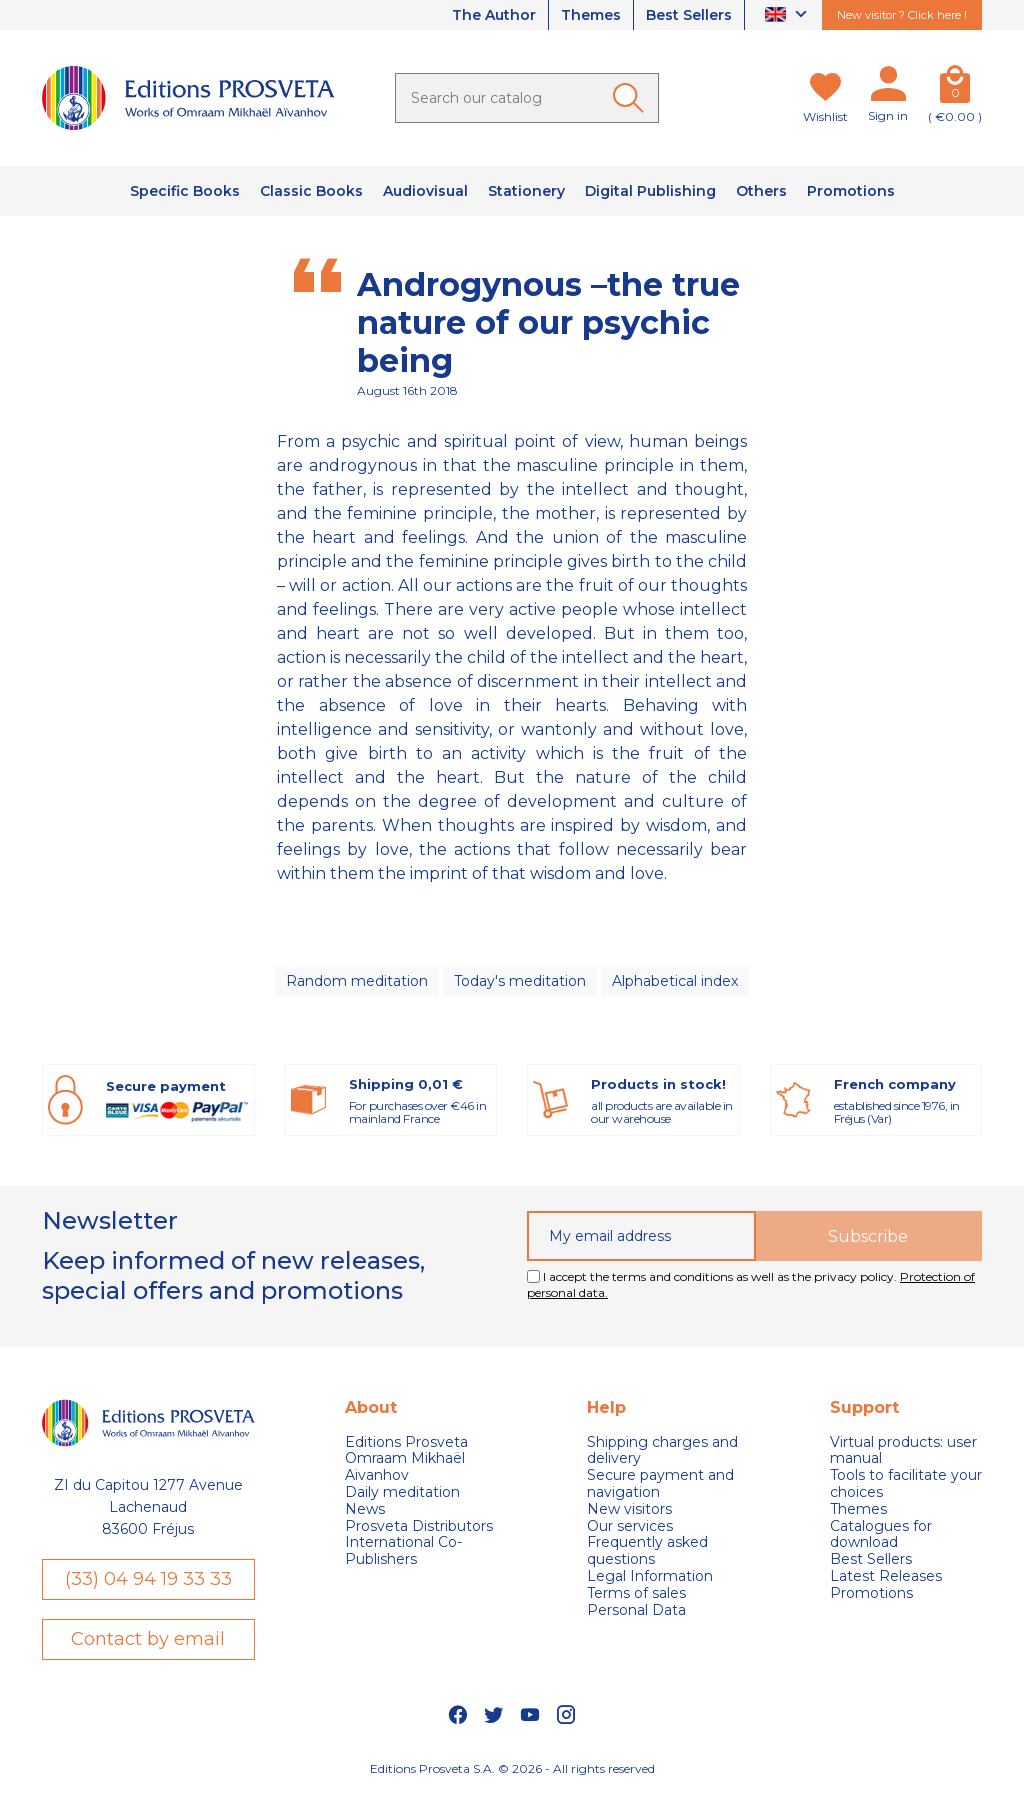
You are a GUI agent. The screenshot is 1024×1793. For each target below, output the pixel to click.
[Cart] (955, 88)
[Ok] (632, 98)
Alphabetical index (675, 981)
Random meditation (357, 981)
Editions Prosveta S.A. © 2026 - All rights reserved (512, 1768)
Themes (591, 15)
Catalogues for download (881, 1535)
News (365, 1509)
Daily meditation (402, 1492)
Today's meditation (520, 981)
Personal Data (636, 1610)
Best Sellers (689, 15)
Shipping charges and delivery (662, 1451)
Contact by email (148, 1639)
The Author (494, 15)
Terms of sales (636, 1593)
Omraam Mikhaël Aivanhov (405, 1467)
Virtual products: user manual (903, 1451)
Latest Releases (886, 1576)
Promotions (871, 1593)
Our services (630, 1526)
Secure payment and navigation (660, 1484)
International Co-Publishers (403, 1551)
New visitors (629, 1509)
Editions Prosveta (406, 1442)
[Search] (527, 98)
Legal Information (650, 1576)
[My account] (888, 88)
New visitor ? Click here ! (902, 15)
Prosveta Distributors (419, 1526)
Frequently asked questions (647, 1551)
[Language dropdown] (788, 15)
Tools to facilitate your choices (906, 1484)
